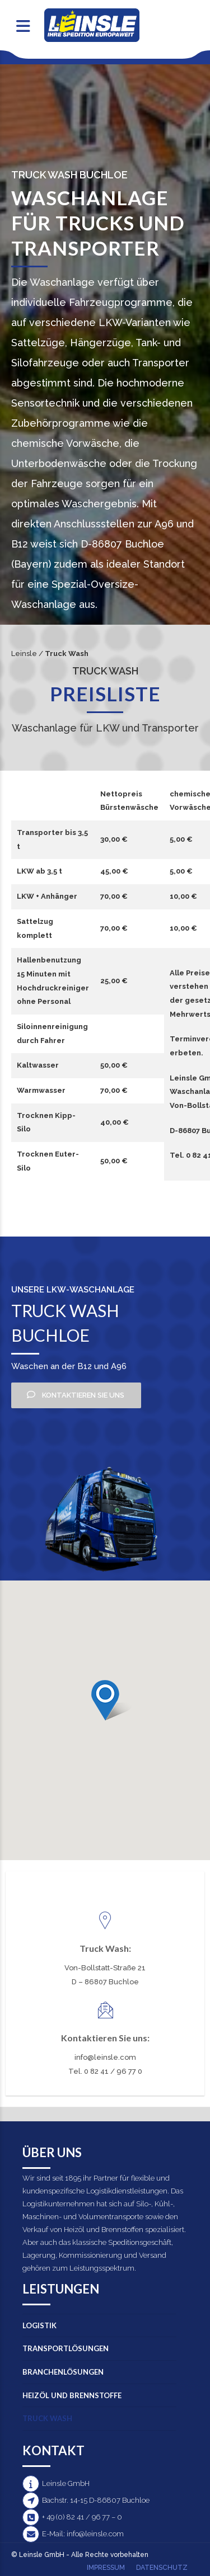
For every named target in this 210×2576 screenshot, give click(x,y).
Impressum (106, 2568)
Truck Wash (47, 2418)
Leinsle (24, 653)
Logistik (39, 2325)
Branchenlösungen (63, 2371)
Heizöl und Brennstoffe (72, 2395)
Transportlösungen (65, 2348)
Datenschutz (162, 2568)
